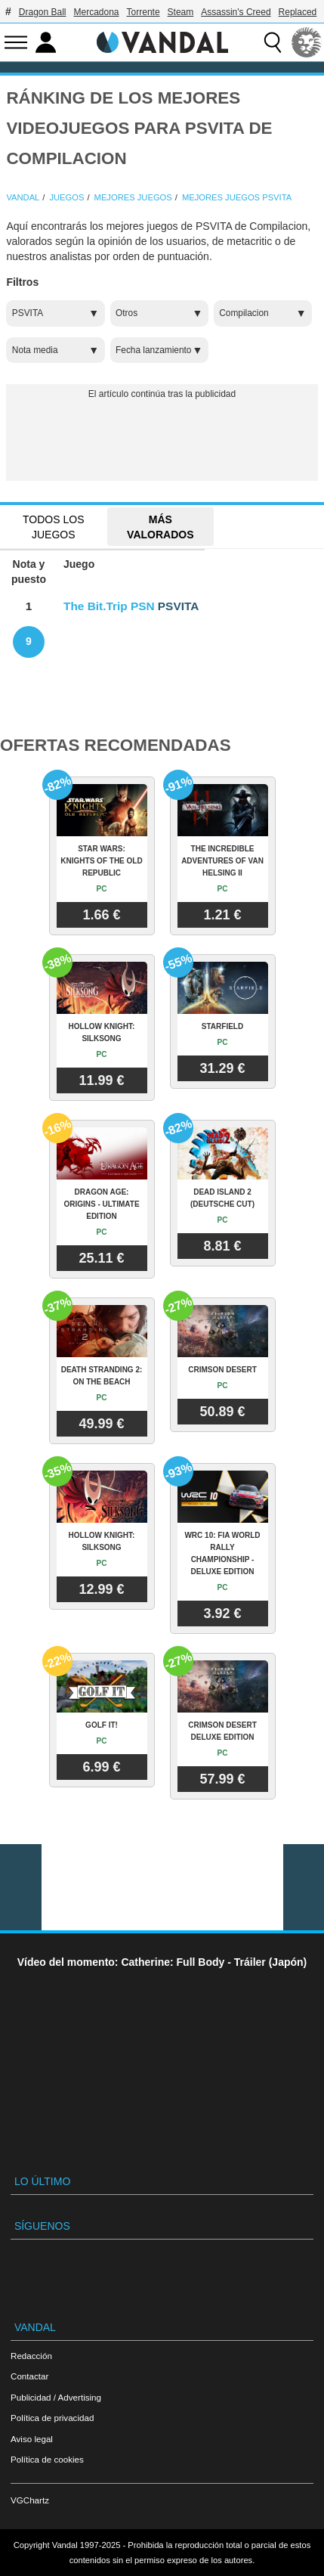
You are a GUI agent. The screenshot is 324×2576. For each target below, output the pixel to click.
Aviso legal (32, 2439)
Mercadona (96, 12)
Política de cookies (47, 2459)
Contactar (29, 2376)
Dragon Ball (42, 12)
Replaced (298, 12)
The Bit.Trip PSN (109, 606)
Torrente (143, 12)
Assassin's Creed (235, 12)
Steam (181, 12)
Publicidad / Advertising (56, 2397)
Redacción (31, 2356)
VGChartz (30, 2500)
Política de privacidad (52, 2418)
